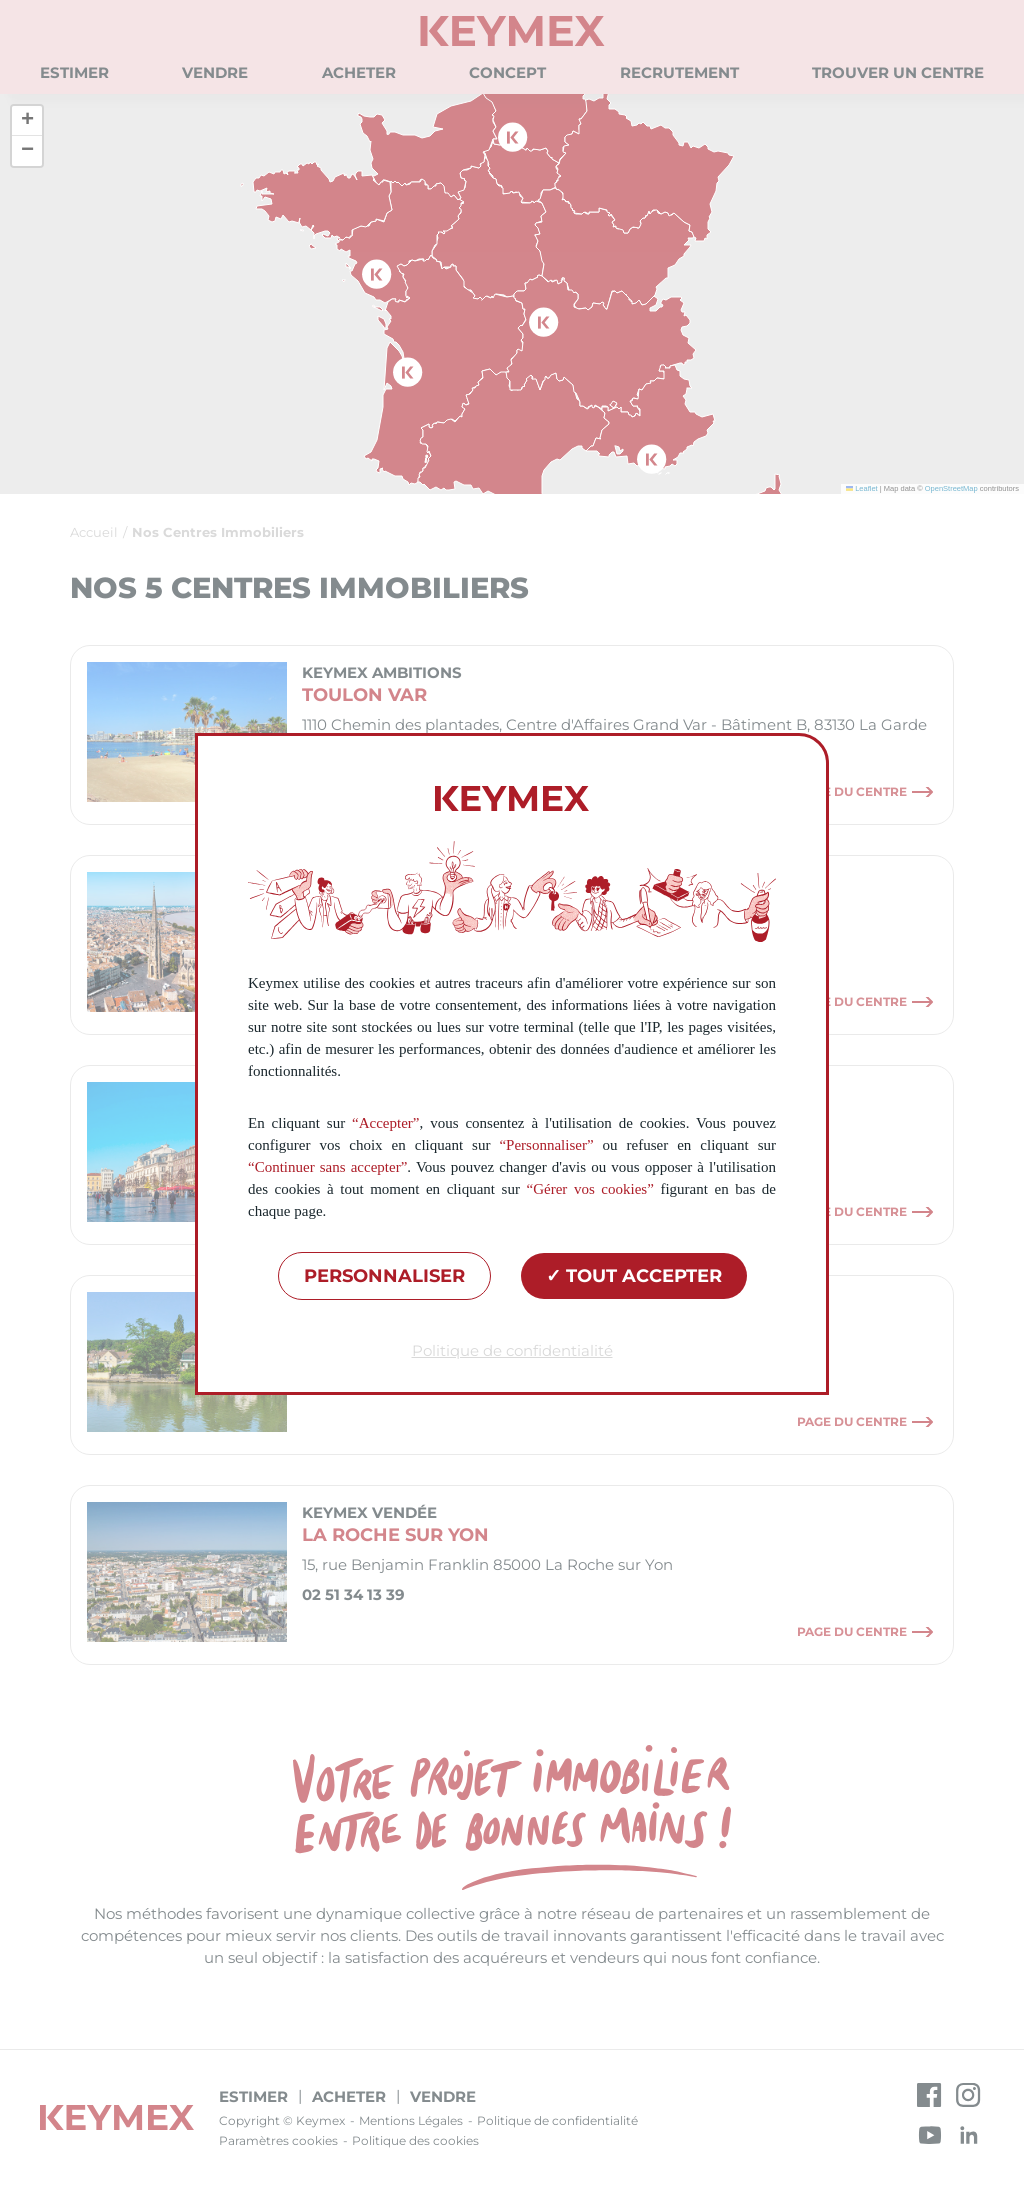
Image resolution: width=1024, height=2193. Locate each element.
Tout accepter (634, 1276)
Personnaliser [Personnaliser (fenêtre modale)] (384, 1276)
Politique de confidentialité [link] (512, 1350)
